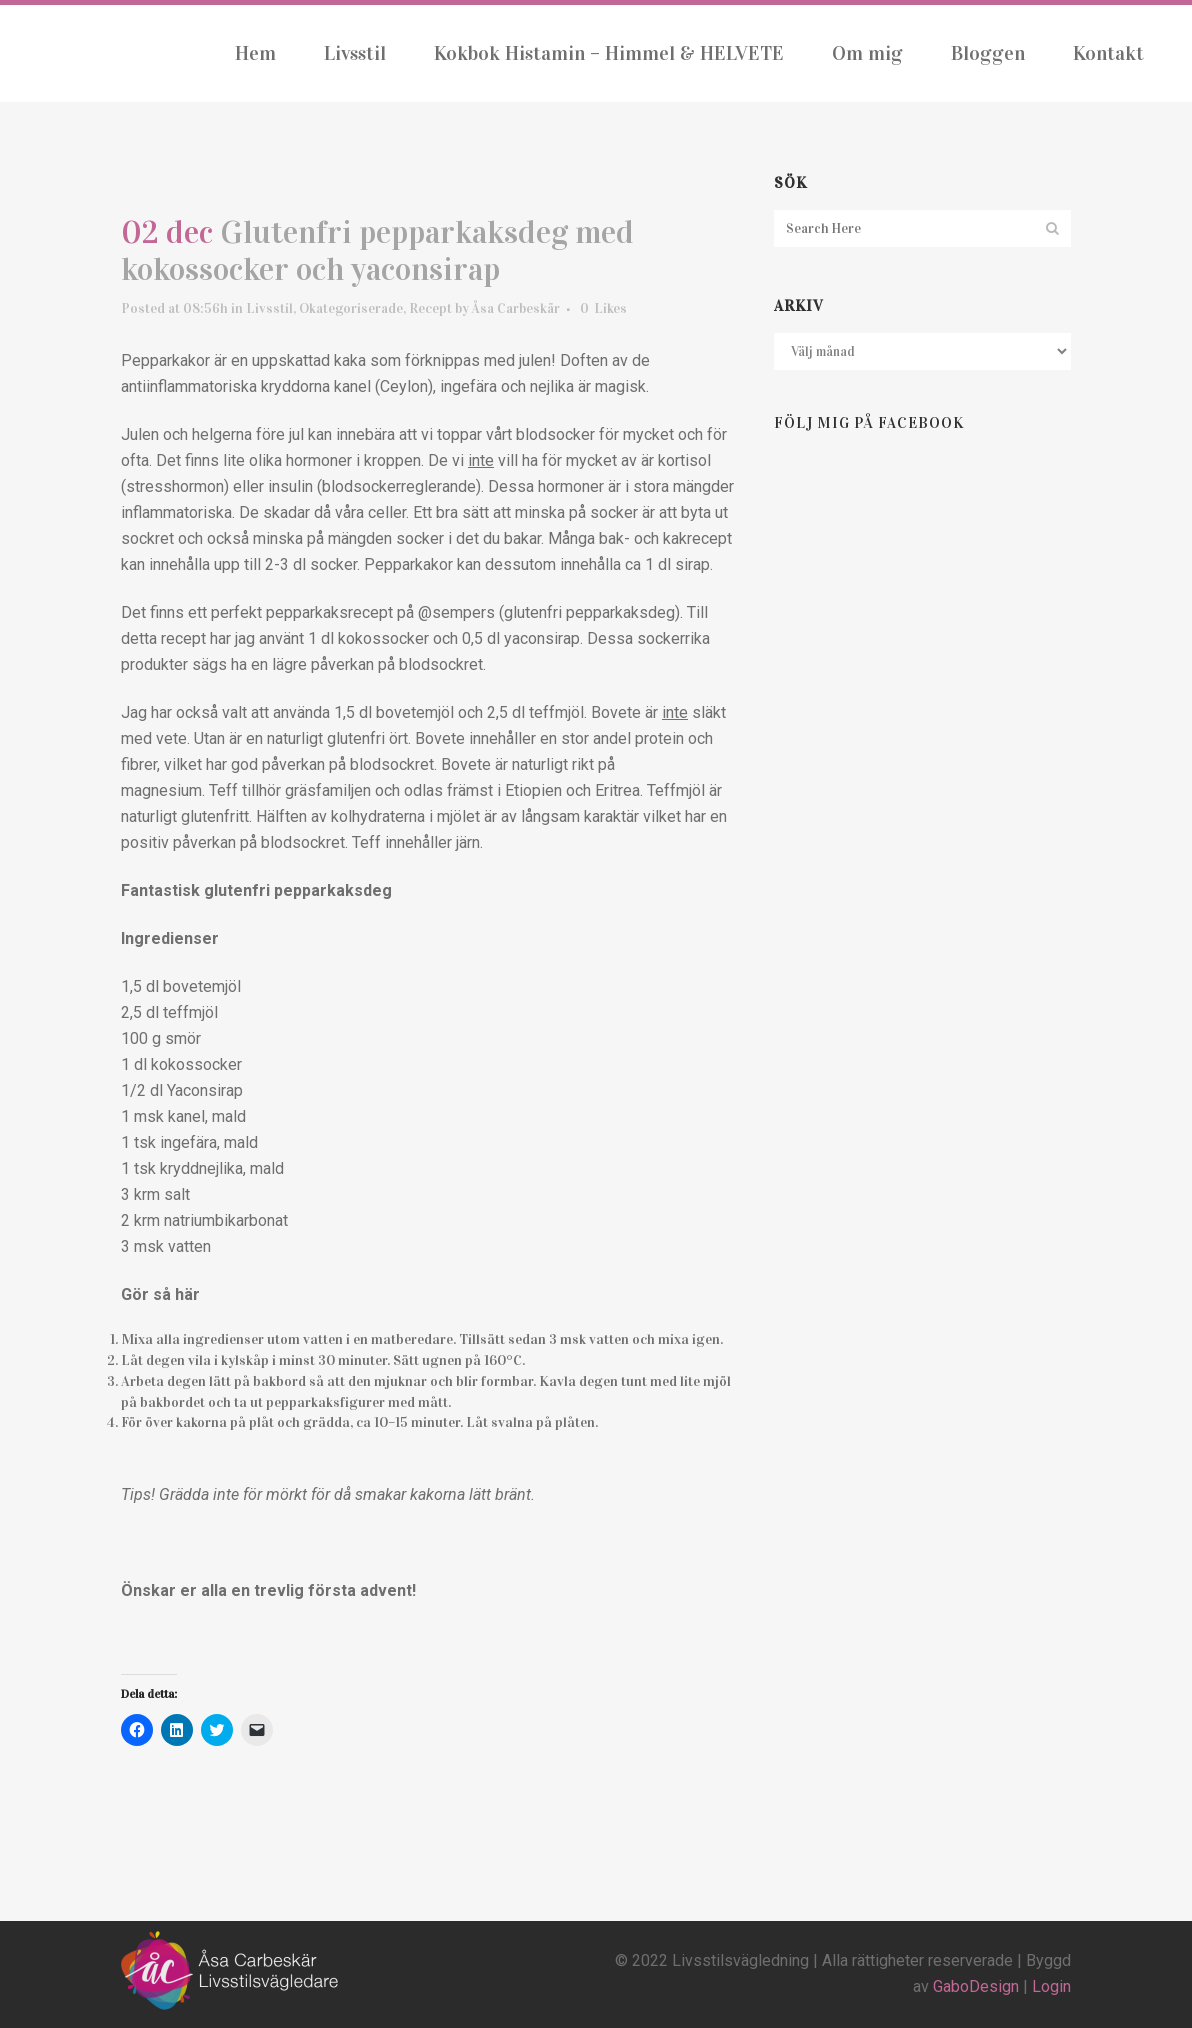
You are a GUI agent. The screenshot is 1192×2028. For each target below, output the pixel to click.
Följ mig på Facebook (869, 424)
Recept (430, 312)
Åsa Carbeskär (516, 312)
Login (1051, 1986)
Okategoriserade (351, 312)
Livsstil (269, 312)
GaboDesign (976, 1986)
